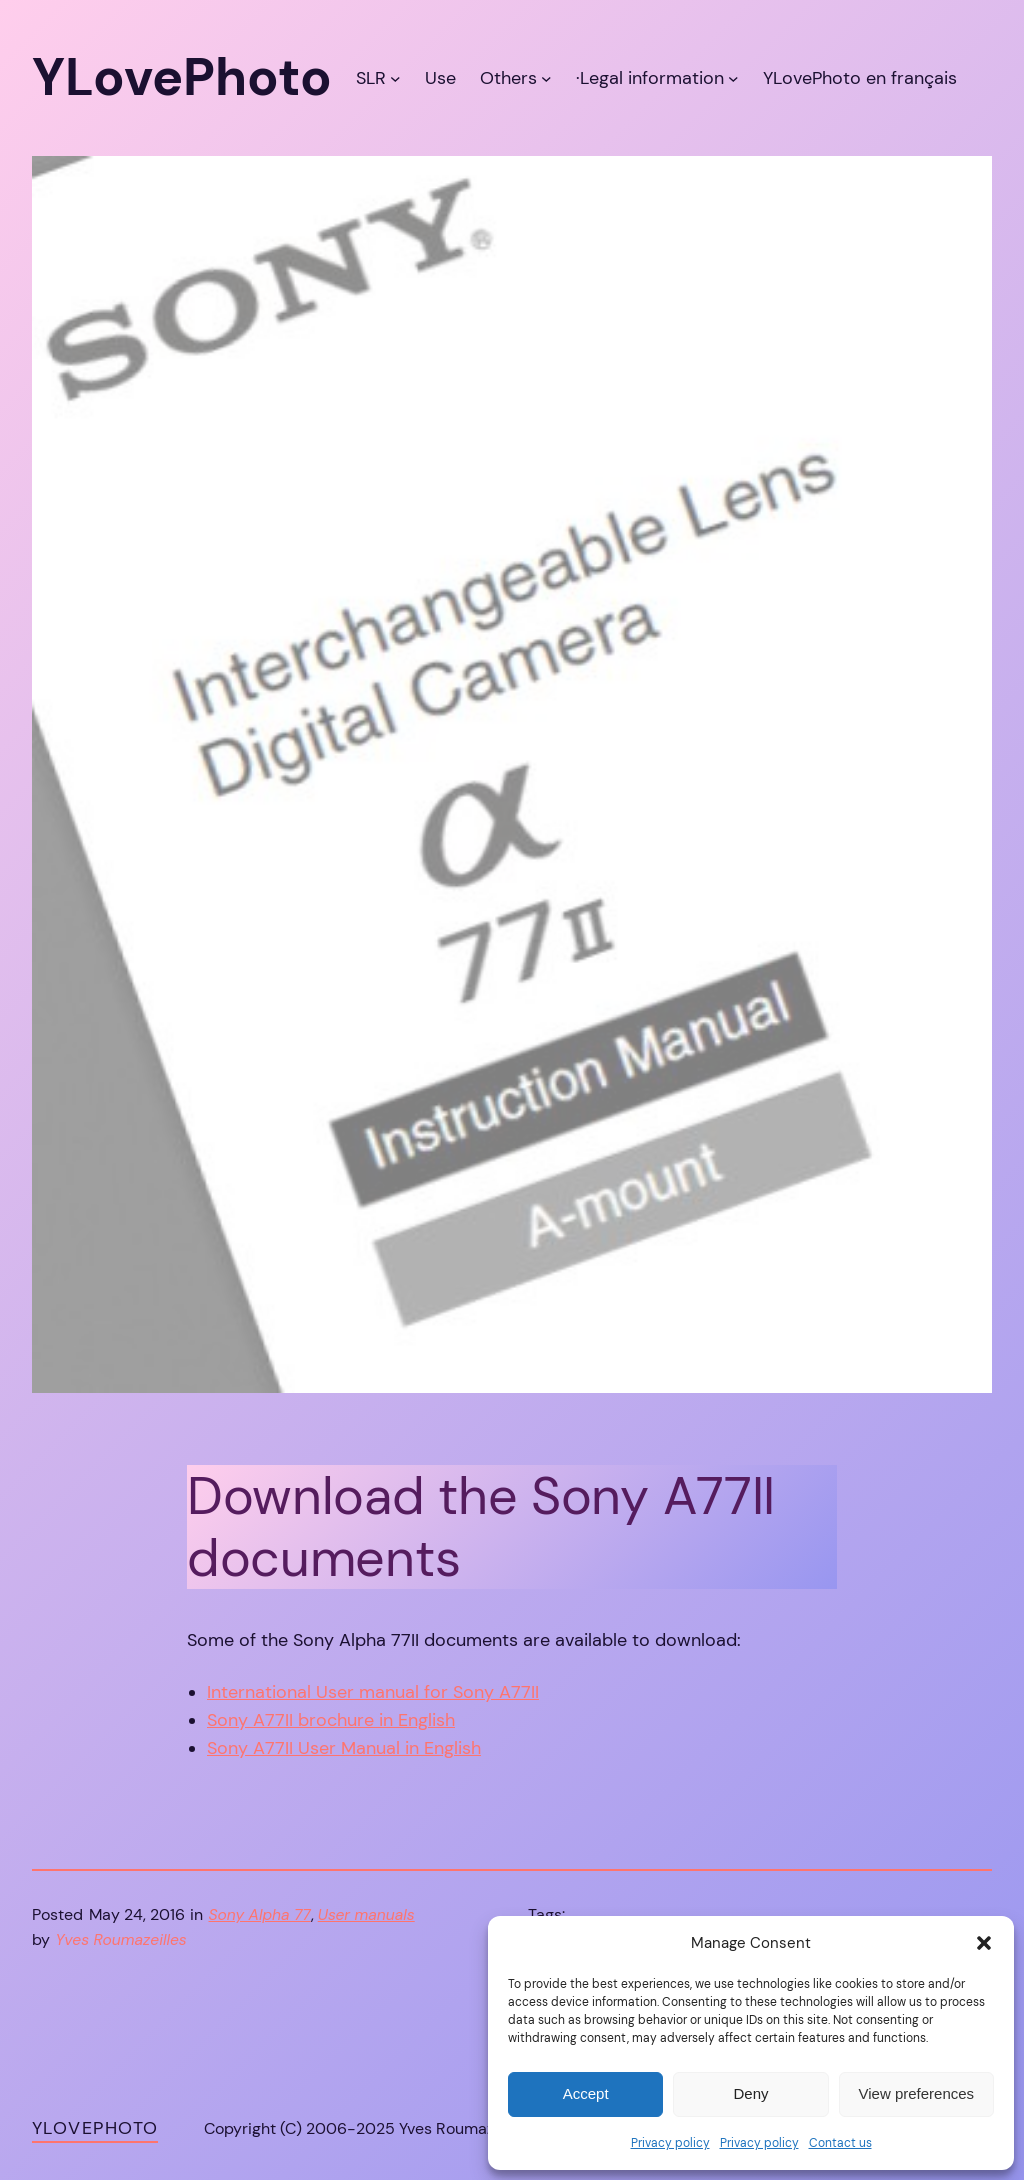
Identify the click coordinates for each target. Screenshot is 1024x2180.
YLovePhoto (95, 2128)
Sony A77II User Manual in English (344, 1748)
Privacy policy (670, 2143)
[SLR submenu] (395, 77)
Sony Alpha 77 (260, 1915)
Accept (586, 2093)
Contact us (840, 2143)
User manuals (366, 1915)
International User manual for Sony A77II (373, 1692)
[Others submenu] (546, 77)
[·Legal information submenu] (733, 77)
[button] (984, 1943)
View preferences (917, 2093)
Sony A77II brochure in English (331, 1720)
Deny (750, 2093)
